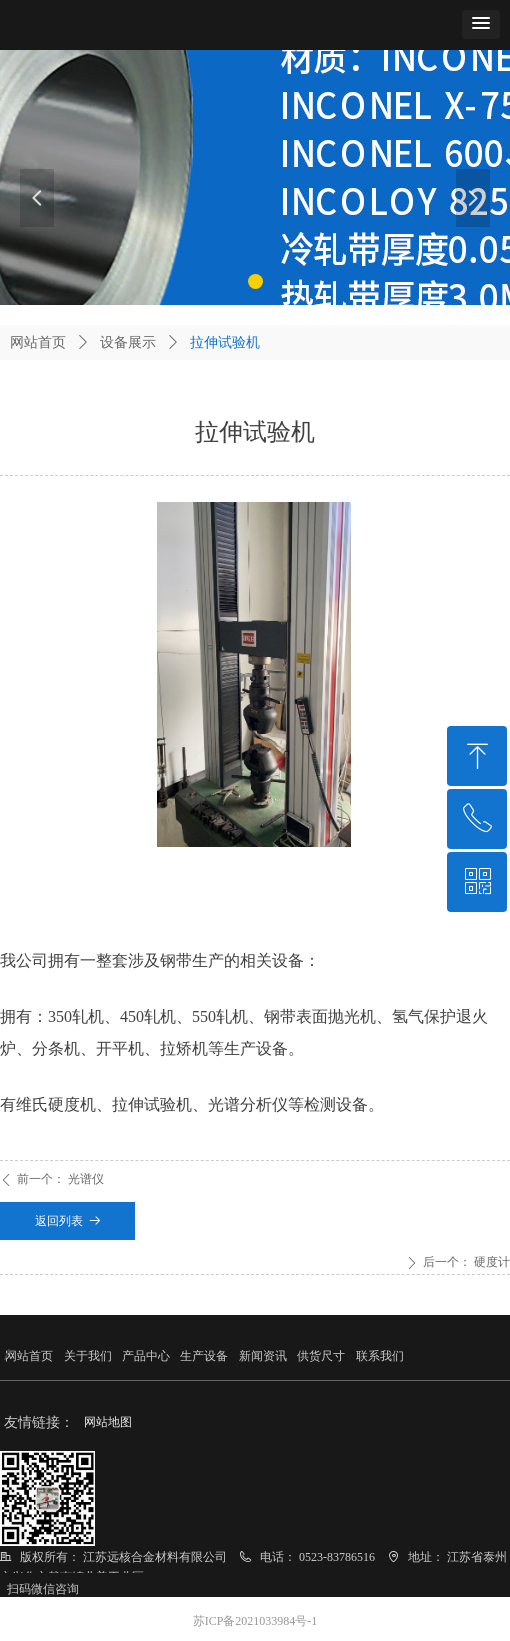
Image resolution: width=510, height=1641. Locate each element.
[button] (481, 24)
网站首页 (38, 342)
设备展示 (128, 342)
